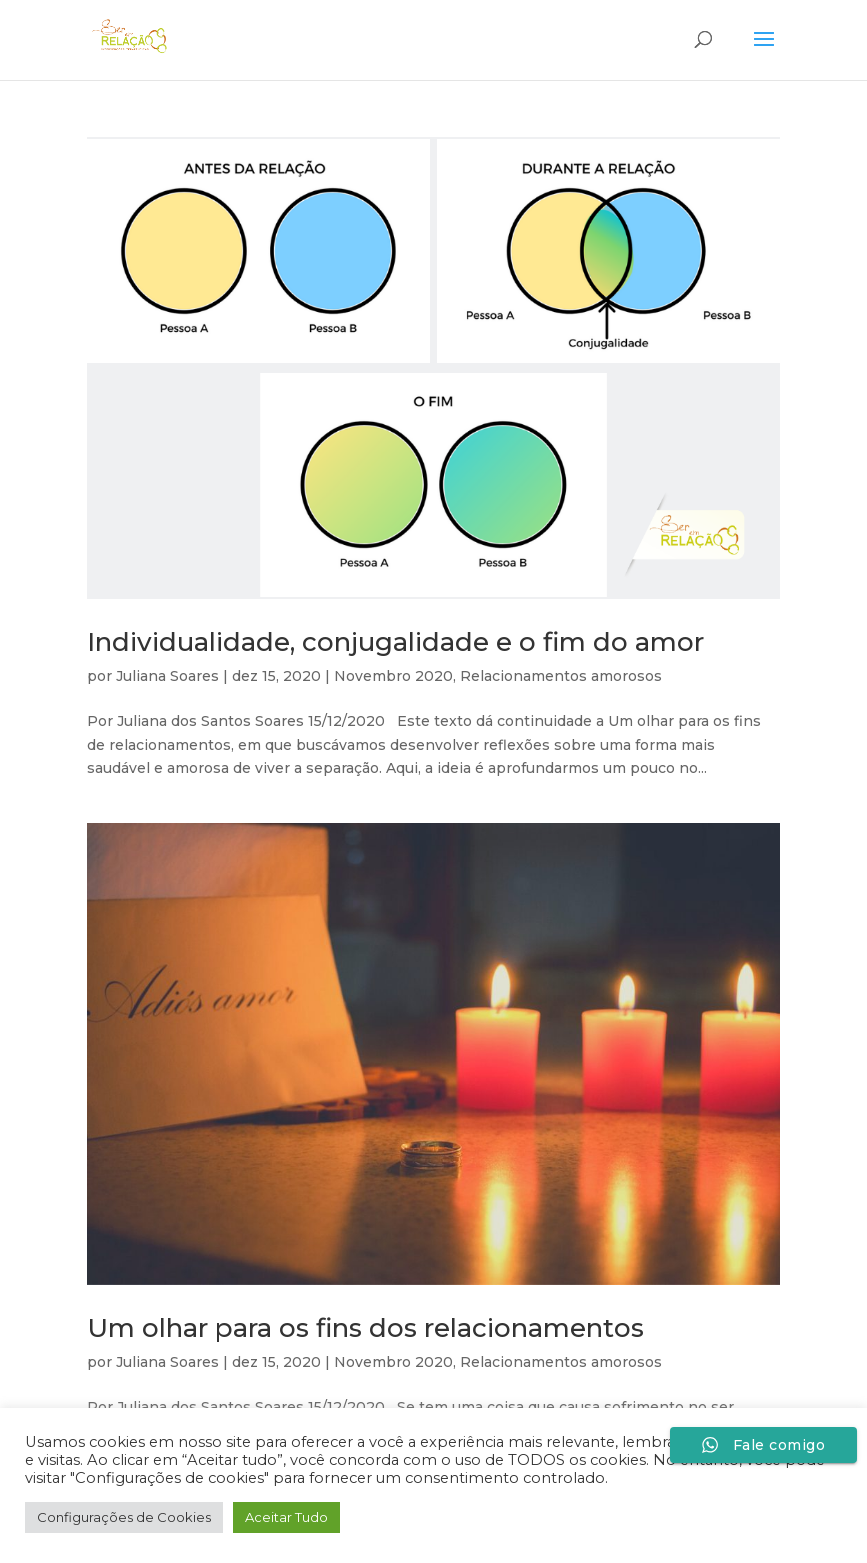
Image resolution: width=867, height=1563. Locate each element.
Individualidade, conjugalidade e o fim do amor (395, 642)
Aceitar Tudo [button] (286, 1517)
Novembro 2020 (393, 676)
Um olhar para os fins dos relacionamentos (365, 1328)
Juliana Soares (167, 676)
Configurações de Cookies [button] (124, 1517)
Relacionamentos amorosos (561, 676)
